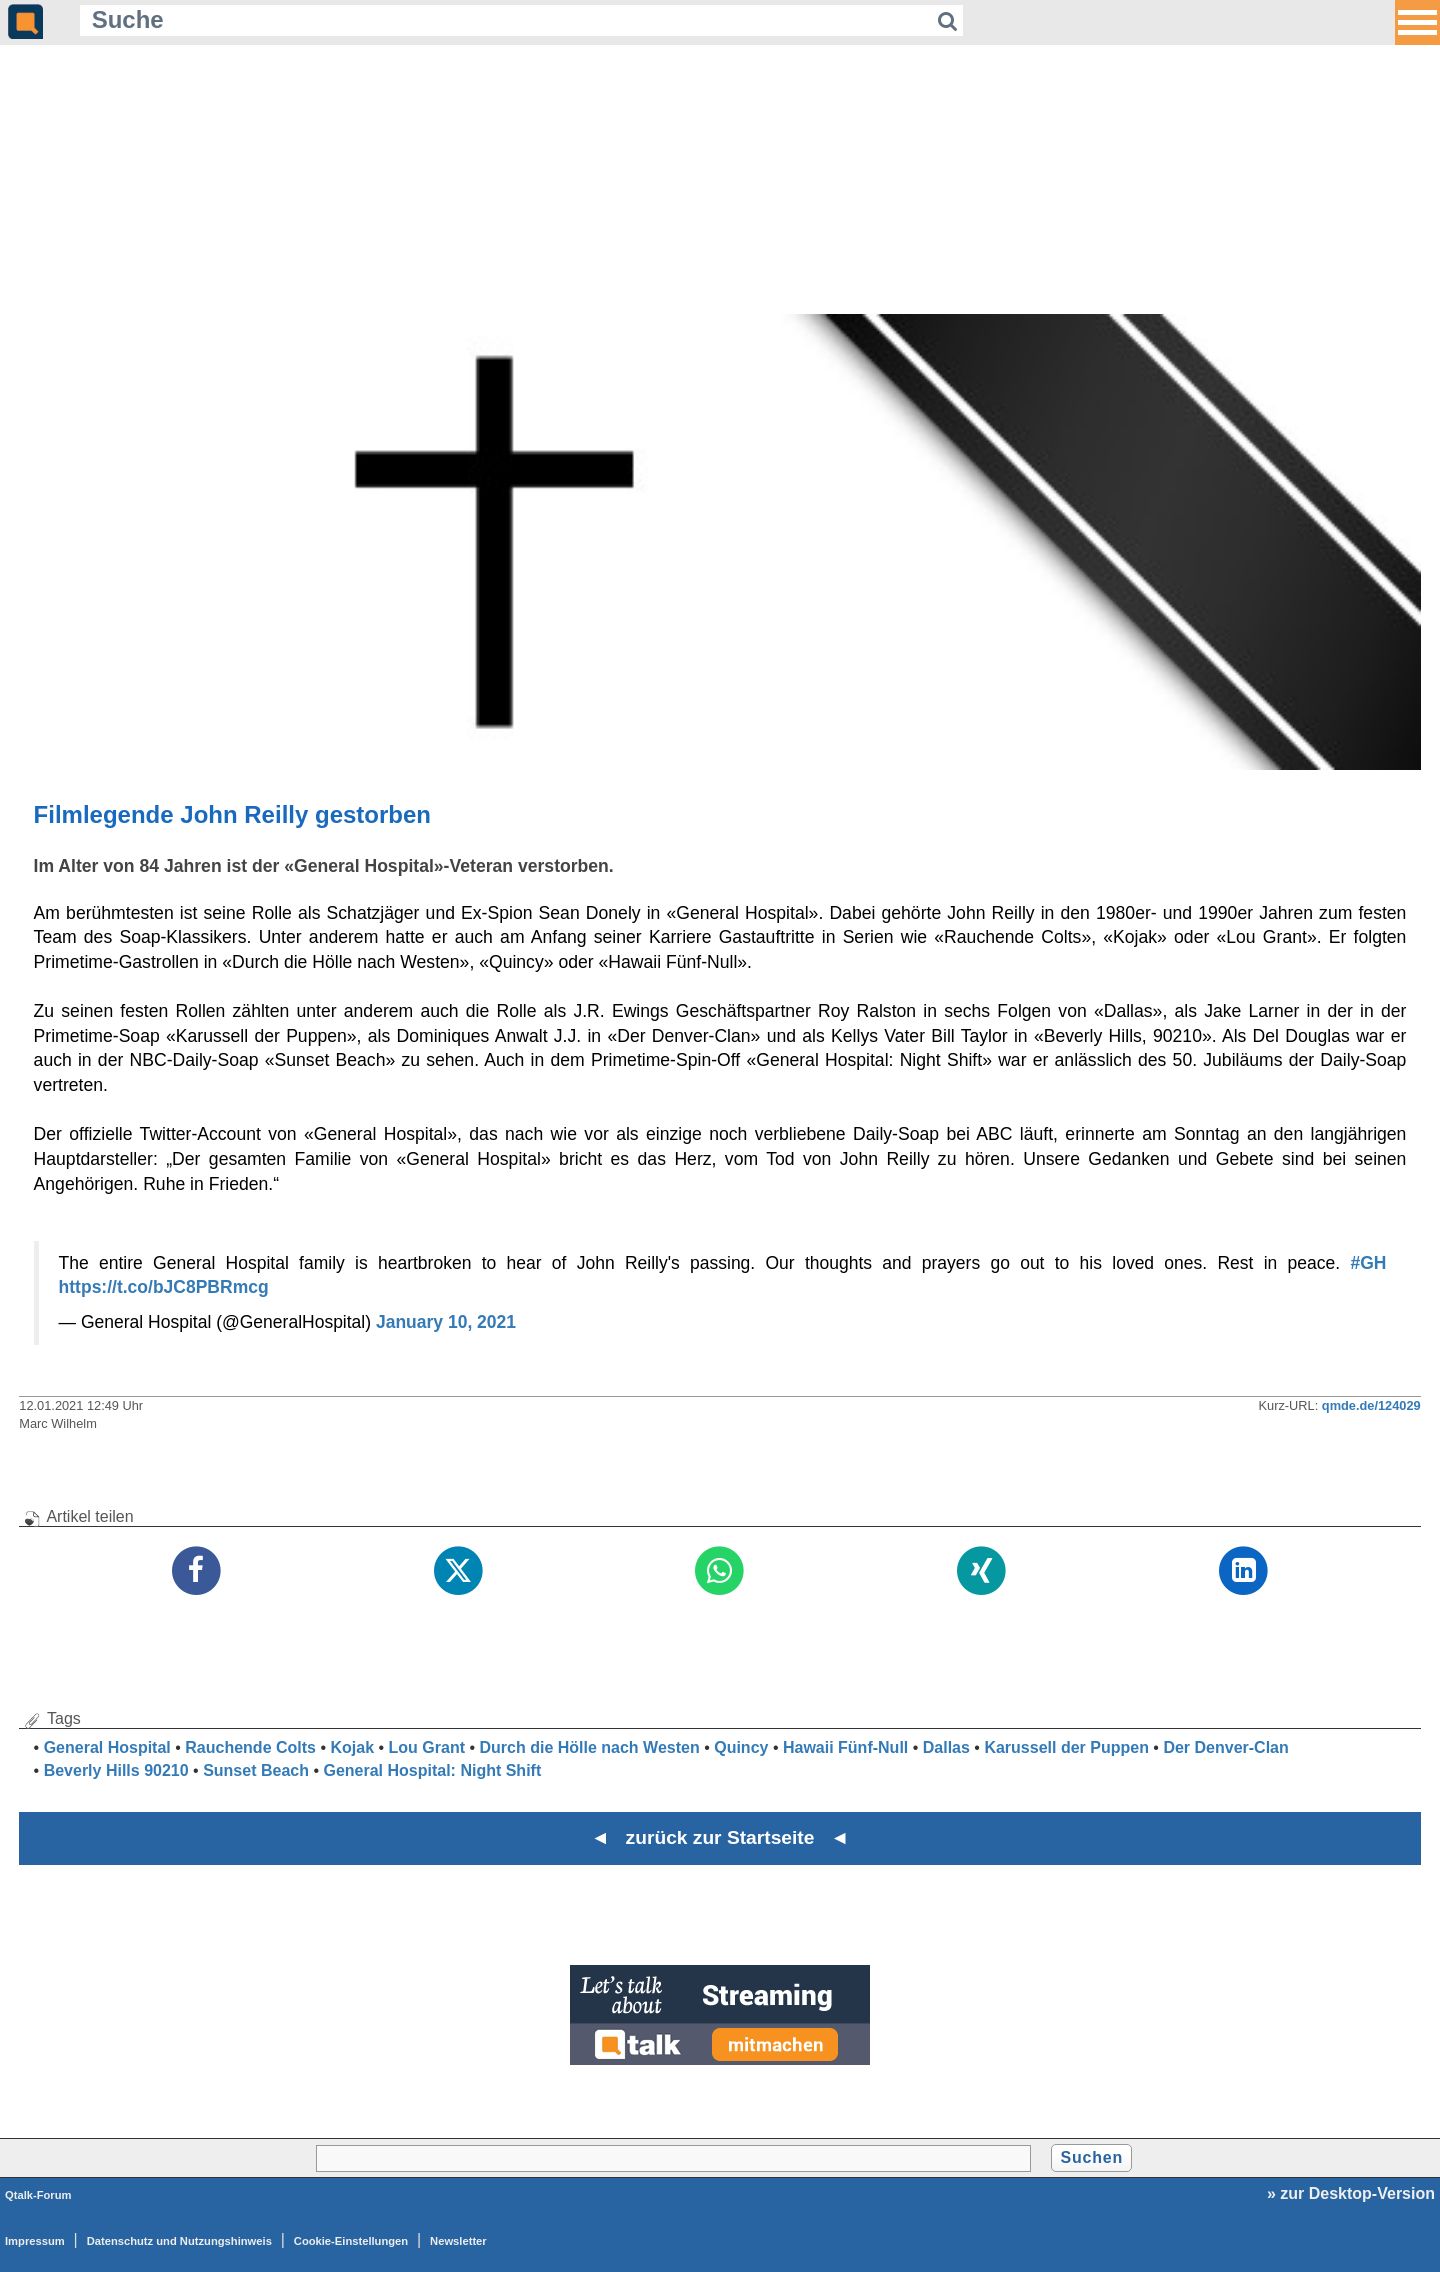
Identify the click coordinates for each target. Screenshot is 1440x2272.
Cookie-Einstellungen (351, 2241)
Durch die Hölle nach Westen (590, 1747)
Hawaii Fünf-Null (845, 1747)
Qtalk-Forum (38, 2195)
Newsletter (458, 2241)
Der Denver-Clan (1225, 1747)
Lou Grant (427, 1747)
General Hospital (107, 1747)
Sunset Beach (256, 1770)
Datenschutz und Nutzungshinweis (179, 2241)
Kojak (352, 1747)
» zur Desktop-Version (1351, 2193)
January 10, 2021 (446, 1322)
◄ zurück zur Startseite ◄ (720, 1837)
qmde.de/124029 (1371, 1405)
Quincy (741, 1747)
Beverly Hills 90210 (116, 1770)
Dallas (946, 1747)
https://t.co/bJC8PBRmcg (164, 1287)
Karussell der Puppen (1066, 1747)
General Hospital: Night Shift (432, 1770)
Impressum (35, 2241)
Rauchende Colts (250, 1747)
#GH (1368, 1263)
